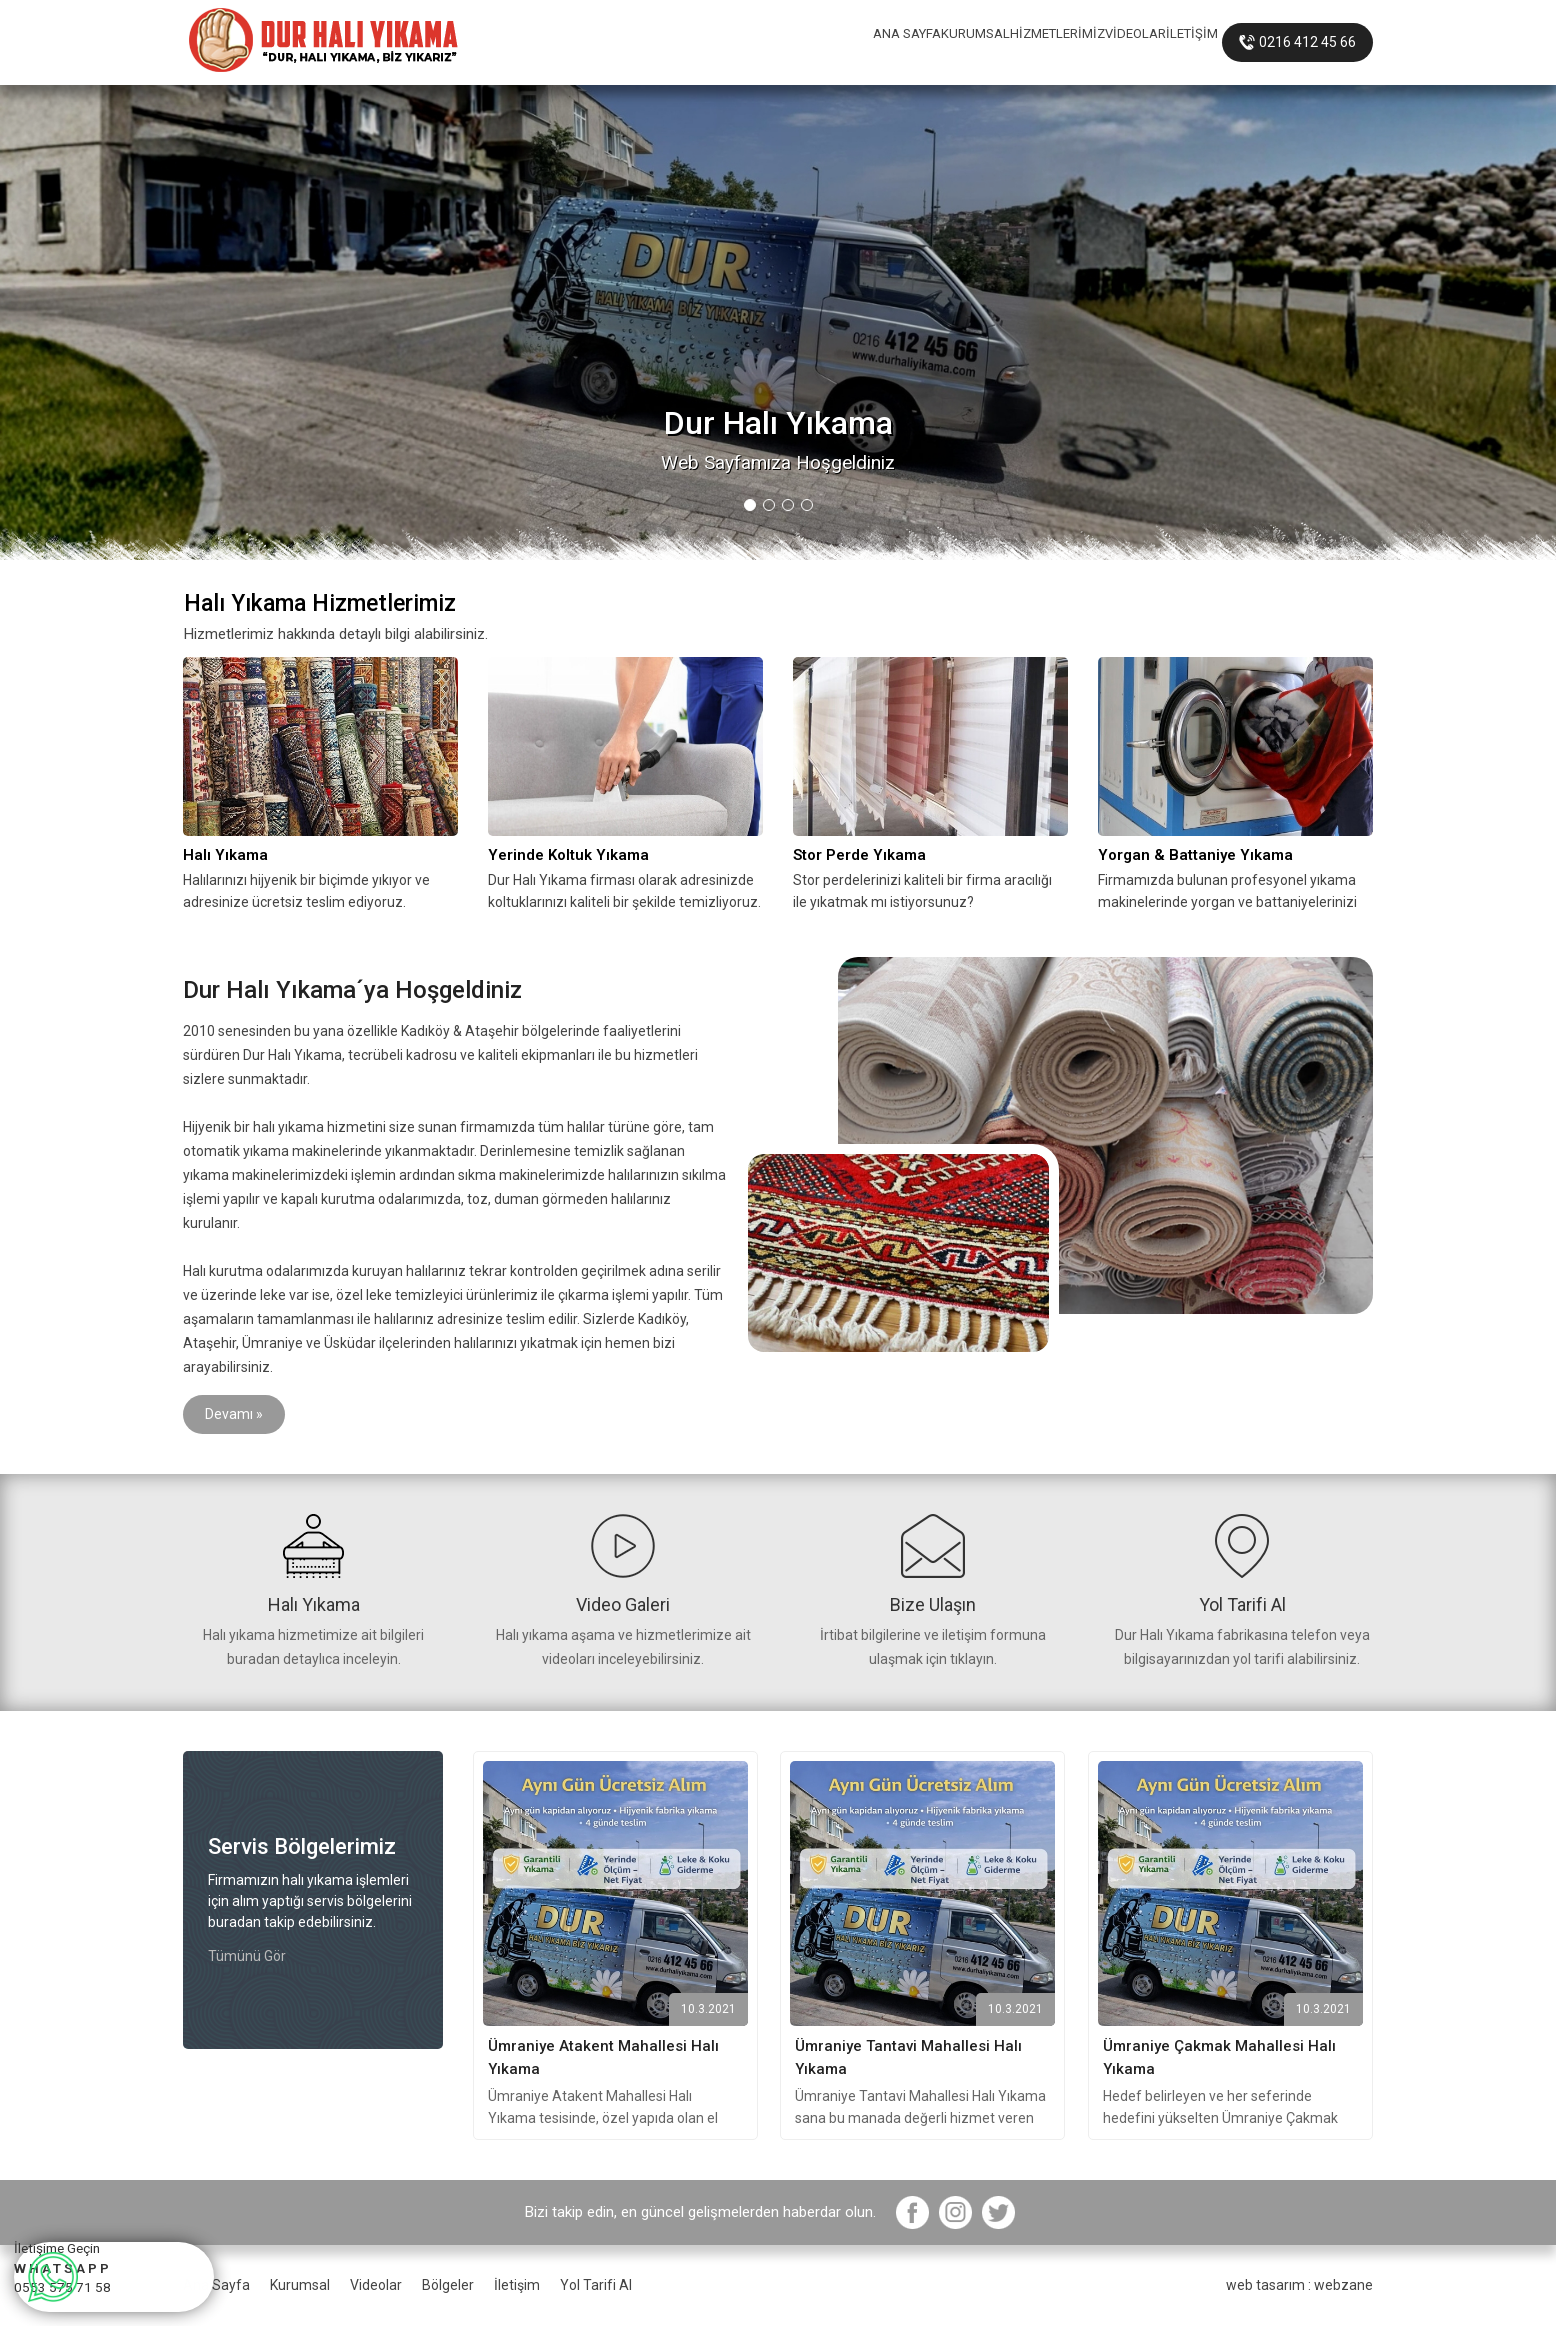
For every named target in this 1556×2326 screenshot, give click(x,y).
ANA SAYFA (695, 42)
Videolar (376, 2285)
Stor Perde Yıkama (859, 855)
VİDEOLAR (1069, 42)
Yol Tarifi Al (596, 2285)
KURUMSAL (810, 42)
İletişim (517, 2285)
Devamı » (234, 1414)
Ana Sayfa (216, 2285)
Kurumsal (300, 2285)
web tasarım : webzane (1299, 2285)
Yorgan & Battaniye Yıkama (1195, 855)
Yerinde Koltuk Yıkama (568, 855)
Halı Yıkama (225, 855)
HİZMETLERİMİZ (942, 42)
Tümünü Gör (247, 1956)
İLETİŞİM (1170, 42)
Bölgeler (448, 2285)
